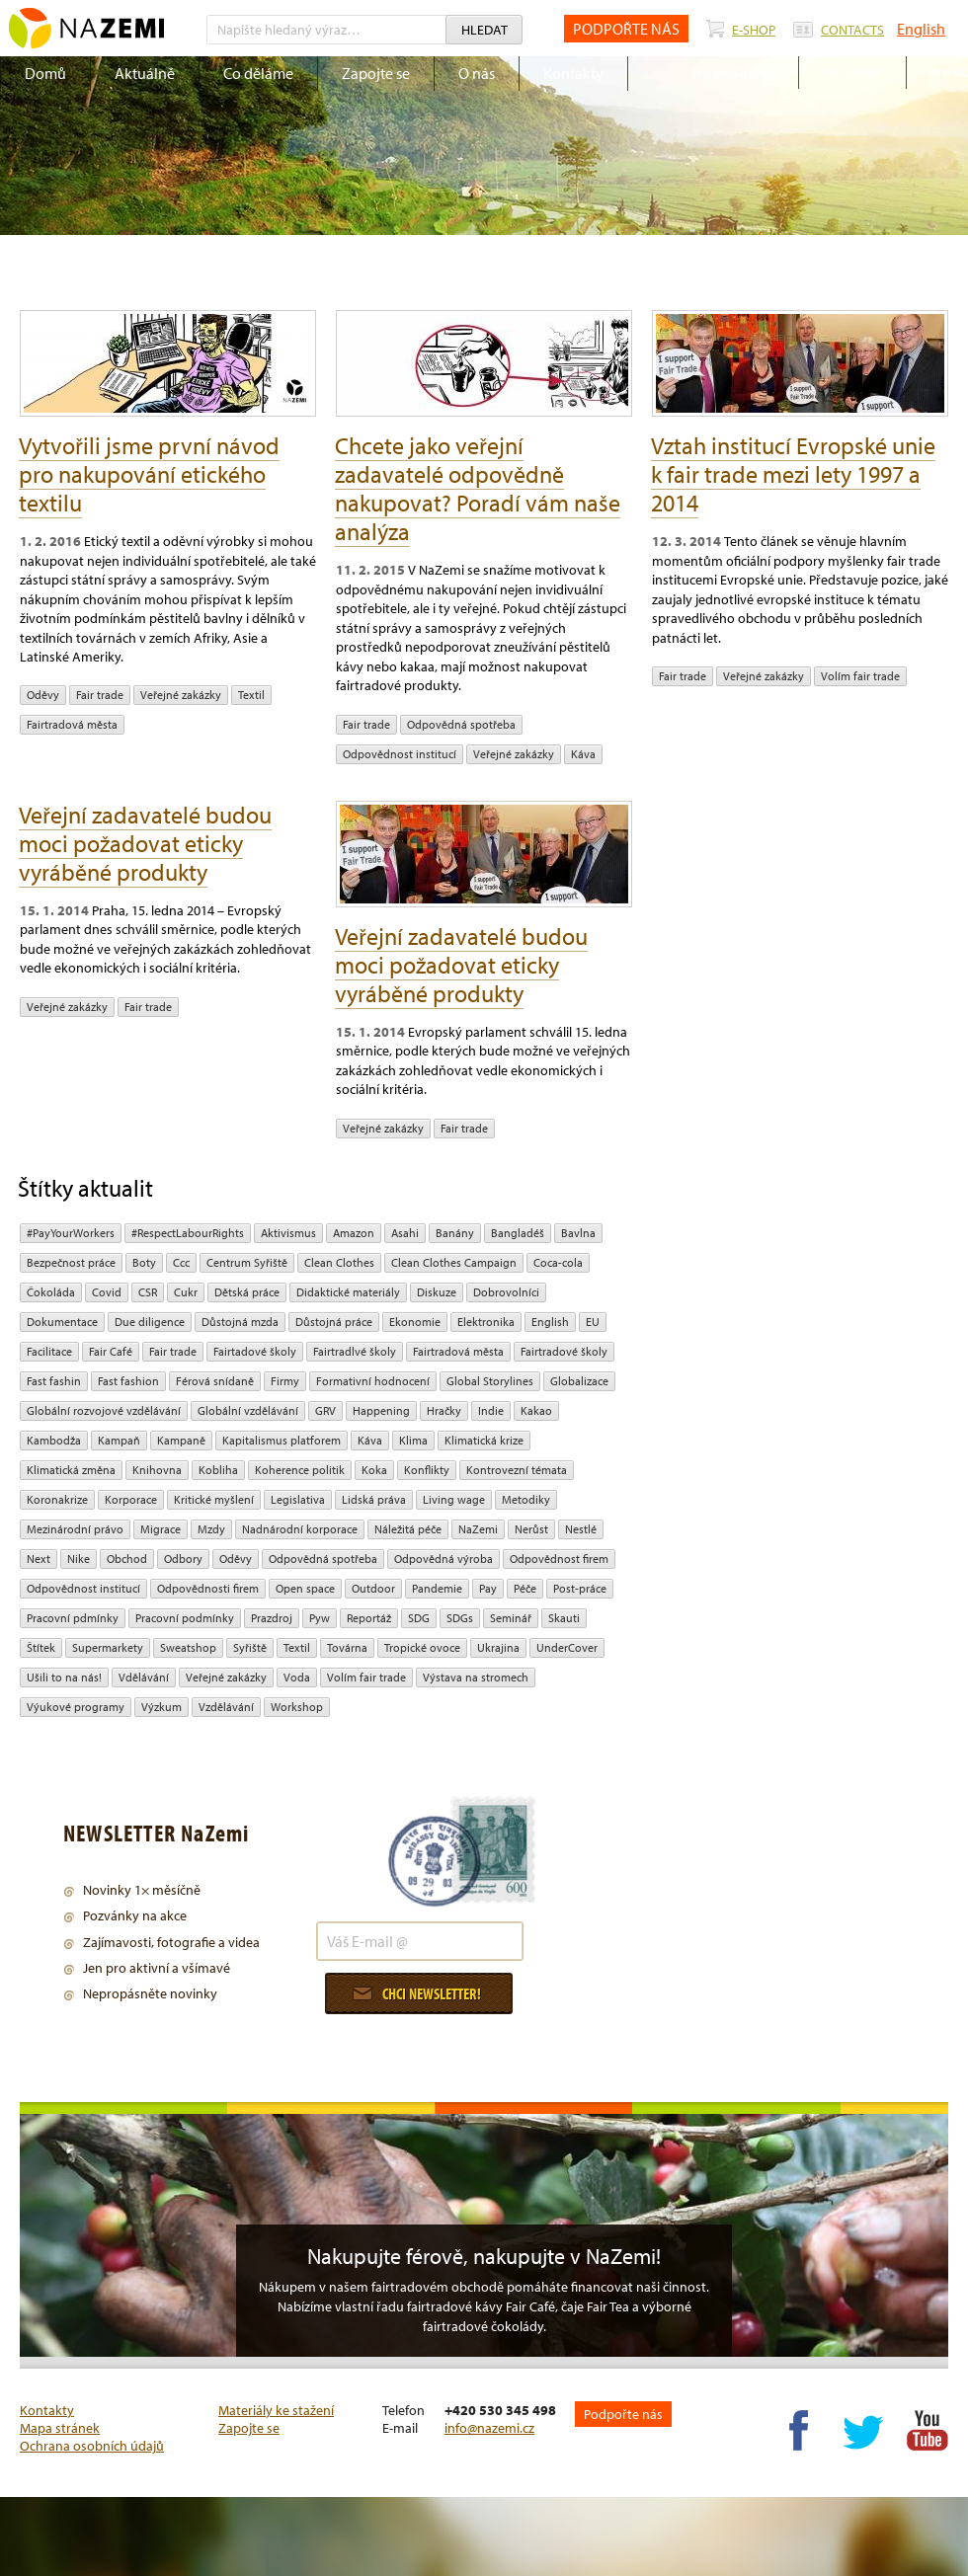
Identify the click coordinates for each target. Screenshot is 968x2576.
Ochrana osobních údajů (92, 2446)
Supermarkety (107, 1647)
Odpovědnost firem (559, 1558)
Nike (78, 1558)
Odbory (183, 1558)
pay (488, 1588)
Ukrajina (498, 1647)
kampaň (119, 1440)
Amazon (353, 1232)
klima (413, 1440)
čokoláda (51, 1292)
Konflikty (426, 1469)
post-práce (579, 1588)
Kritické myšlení (214, 1499)
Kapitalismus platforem (281, 1440)
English (921, 29)
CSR (147, 1292)
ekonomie (415, 1321)
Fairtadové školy (254, 1351)
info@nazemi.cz (489, 2428)
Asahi (405, 1232)
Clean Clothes (339, 1262)
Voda (296, 1677)
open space (305, 1588)
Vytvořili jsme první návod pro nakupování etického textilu (149, 473)
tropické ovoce (422, 1647)
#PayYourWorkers (71, 1232)
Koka (374, 1469)
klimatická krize (484, 1440)
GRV (325, 1410)
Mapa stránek (60, 2428)
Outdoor (373, 1588)
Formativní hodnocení (373, 1380)
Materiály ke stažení (276, 2410)
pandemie (437, 1588)
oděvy (43, 694)
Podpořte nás (623, 2414)
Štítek (41, 1647)
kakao (536, 1410)
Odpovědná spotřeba (461, 724)
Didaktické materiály (348, 1292)
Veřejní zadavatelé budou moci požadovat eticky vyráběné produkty (145, 843)
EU (593, 1321)
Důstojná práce (333, 1321)
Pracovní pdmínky (73, 1617)
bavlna (578, 1232)
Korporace (131, 1499)
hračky (444, 1410)
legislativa (298, 1499)
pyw (319, 1617)
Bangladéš (517, 1232)
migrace (160, 1529)
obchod (127, 1558)
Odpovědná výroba (443, 1558)
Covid (106, 1292)
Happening (381, 1410)
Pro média (852, 72)
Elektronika (486, 1321)
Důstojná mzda (240, 1321)
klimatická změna (71, 1469)
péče (525, 1588)
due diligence (150, 1321)
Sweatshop (188, 1647)
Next (38, 1558)
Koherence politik (300, 1469)
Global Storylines (489, 1380)
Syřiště (250, 1647)
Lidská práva (374, 1499)
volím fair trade (860, 675)
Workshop (297, 1706)
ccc (181, 1262)
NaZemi (478, 1529)
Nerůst (531, 1529)
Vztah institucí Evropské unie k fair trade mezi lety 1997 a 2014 (793, 473)
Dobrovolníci (506, 1292)
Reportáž (369, 1617)
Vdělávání (144, 1677)
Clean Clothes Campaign (454, 1262)
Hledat (484, 30)
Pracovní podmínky (184, 1617)
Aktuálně (145, 73)
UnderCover (567, 1647)
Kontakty (573, 73)
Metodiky (526, 1499)
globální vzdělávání (248, 1410)
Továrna (347, 1647)
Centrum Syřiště (246, 1262)
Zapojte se (376, 73)
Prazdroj (271, 1617)
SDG (419, 1617)
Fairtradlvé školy (354, 1351)
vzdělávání (226, 1706)
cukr (186, 1292)
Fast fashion (128, 1380)
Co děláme (258, 73)
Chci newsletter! (417, 1993)
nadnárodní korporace (300, 1529)
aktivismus (288, 1232)
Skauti (564, 1617)
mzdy (211, 1529)
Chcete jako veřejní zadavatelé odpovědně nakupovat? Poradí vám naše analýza (477, 488)
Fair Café (110, 1351)
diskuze (436, 1292)
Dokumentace (62, 1321)
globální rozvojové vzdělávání (104, 1410)
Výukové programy (75, 1706)
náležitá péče (408, 1529)
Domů (45, 73)
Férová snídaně (215, 1380)
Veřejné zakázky (180, 694)
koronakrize (57, 1499)
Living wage (454, 1499)
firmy (285, 1380)
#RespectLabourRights (187, 1232)
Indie (491, 1410)
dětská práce (247, 1292)
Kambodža (54, 1440)
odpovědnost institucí (399, 753)
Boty (144, 1262)
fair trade (99, 694)
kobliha (218, 1469)
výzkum (161, 1706)
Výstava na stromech (475, 1677)
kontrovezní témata (516, 1469)
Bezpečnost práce (71, 1262)
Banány (455, 1232)
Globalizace (579, 1380)
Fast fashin (54, 1380)
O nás (476, 73)
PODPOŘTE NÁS (626, 29)
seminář (510, 1617)
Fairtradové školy (564, 1351)
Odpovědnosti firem (208, 1588)
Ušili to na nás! (64, 1677)
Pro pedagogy (732, 72)
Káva (583, 753)
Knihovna (157, 1469)
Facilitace (49, 1351)
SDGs (459, 1617)
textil (251, 694)
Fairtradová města (72, 724)
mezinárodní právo (75, 1529)
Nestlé (581, 1529)
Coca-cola (558, 1262)
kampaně (181, 1440)
